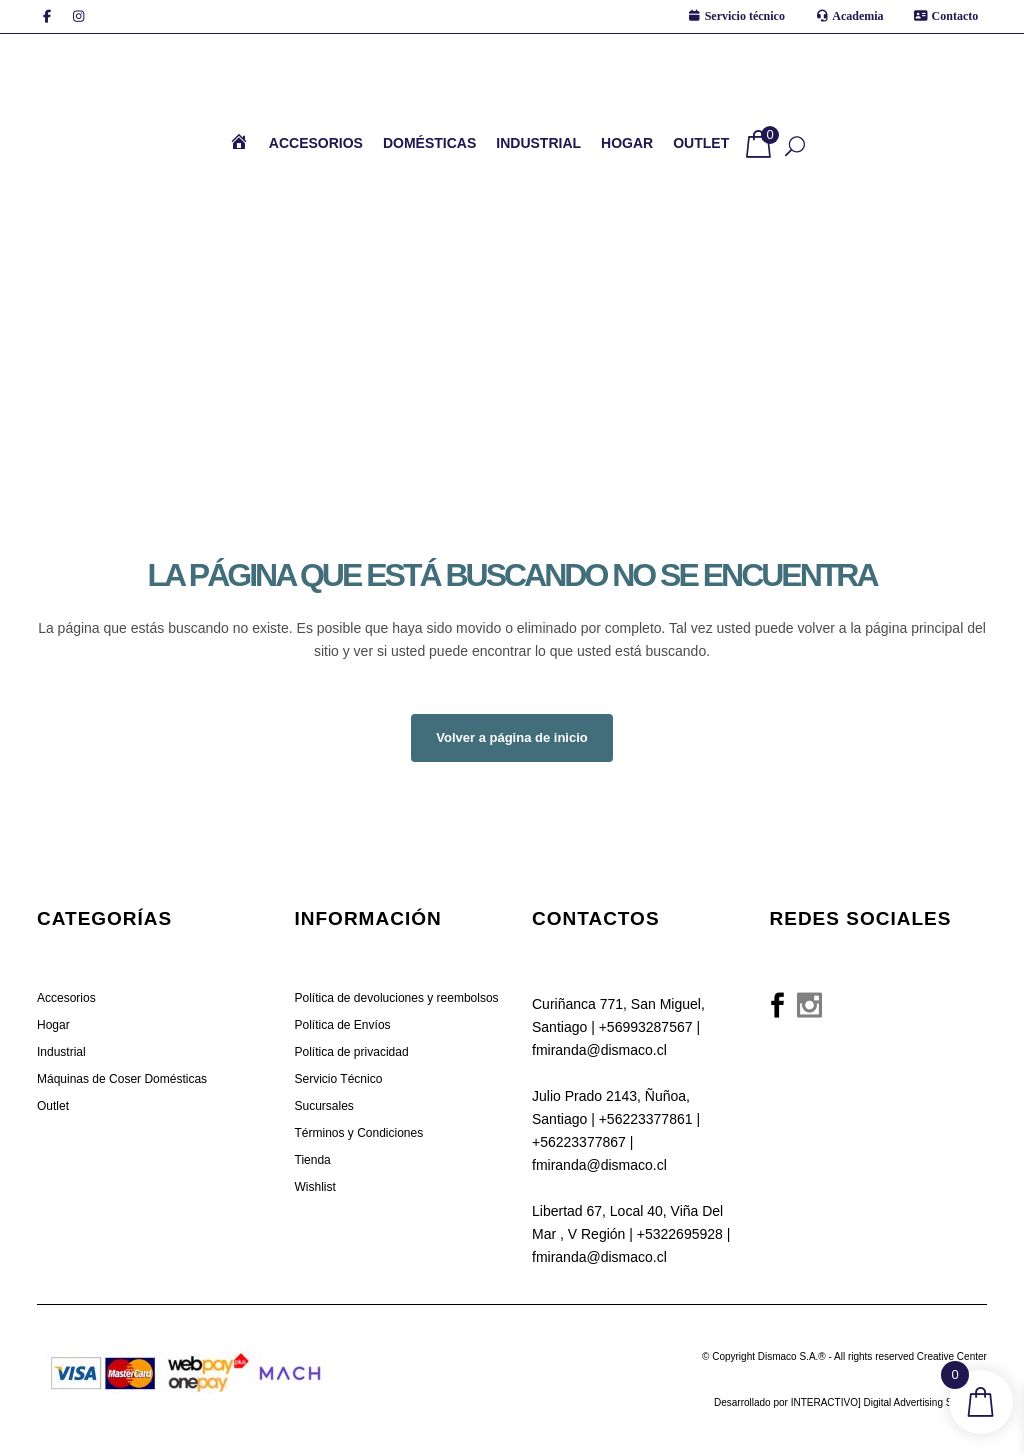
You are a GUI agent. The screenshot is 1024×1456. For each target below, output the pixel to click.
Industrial (61, 1052)
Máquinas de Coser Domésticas (122, 1079)
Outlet (53, 1106)
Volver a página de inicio (511, 737)
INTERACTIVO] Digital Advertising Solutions (889, 1402)
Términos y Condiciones (359, 1133)
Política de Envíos (343, 1025)
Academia (857, 16)
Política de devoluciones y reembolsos (397, 998)
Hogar (53, 1025)
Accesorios (66, 998)
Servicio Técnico (339, 1079)
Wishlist (315, 1187)
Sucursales (324, 1106)
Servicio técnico (745, 16)
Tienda (313, 1160)
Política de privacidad (352, 1052)
